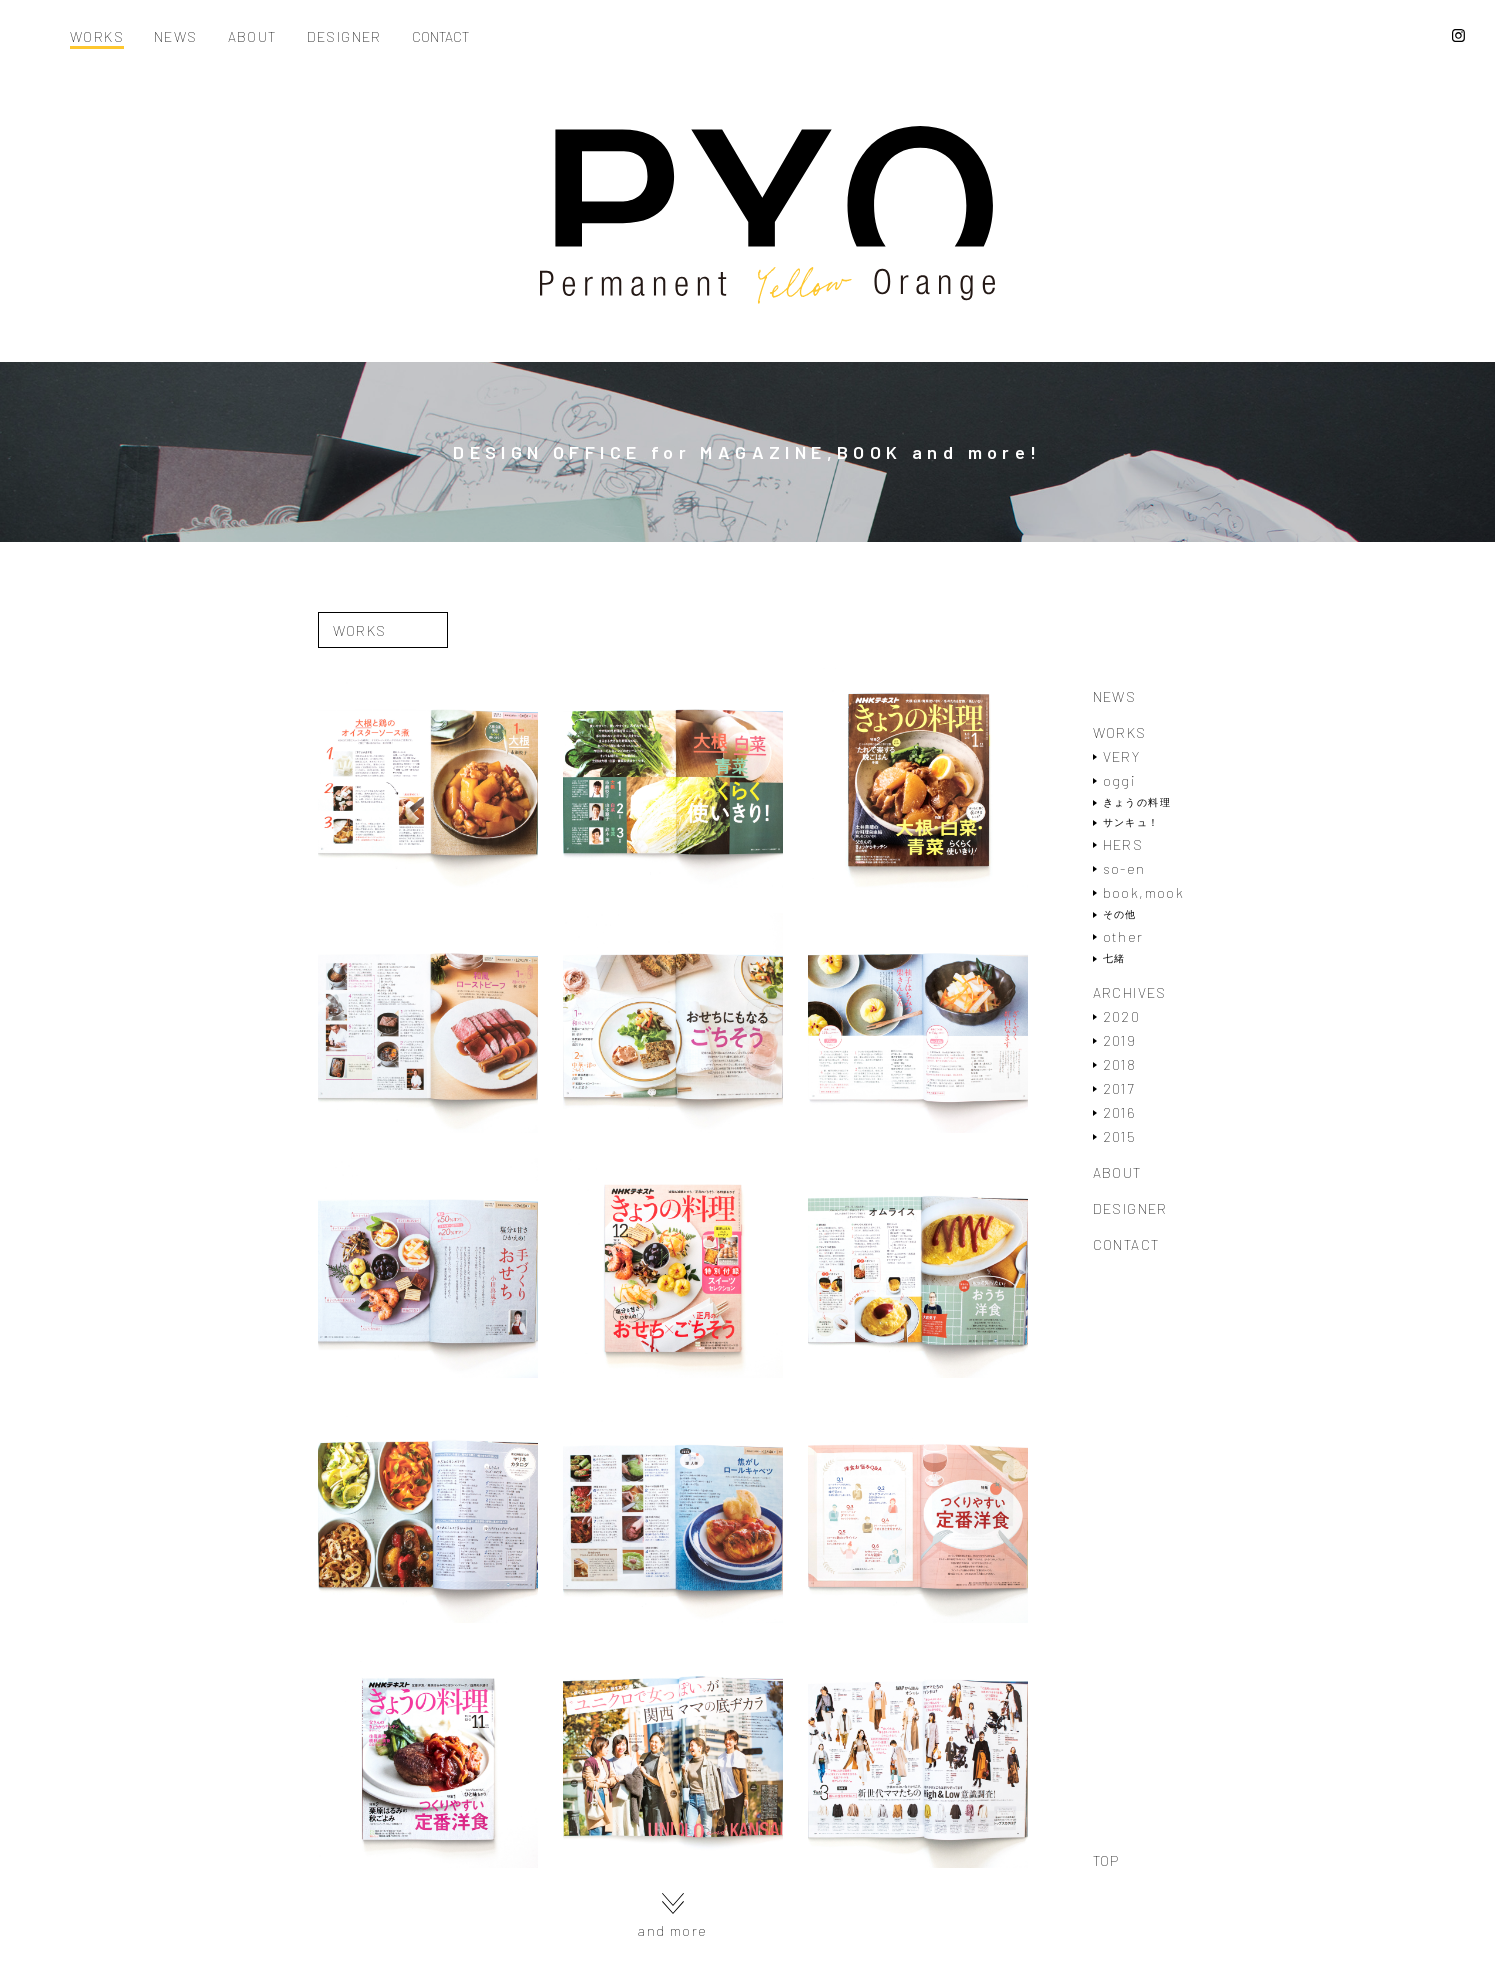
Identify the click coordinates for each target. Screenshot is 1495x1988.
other (1123, 936)
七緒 (1114, 958)
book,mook (1144, 892)
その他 (1120, 914)
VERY (1122, 756)
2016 (1120, 1112)
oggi (1119, 780)
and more (672, 1915)
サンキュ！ (1131, 822)
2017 (1119, 1088)
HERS (1123, 844)
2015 (1120, 1136)
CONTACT (440, 37)
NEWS (176, 37)
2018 (1120, 1064)
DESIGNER (344, 37)
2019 (1120, 1040)
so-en (1124, 868)
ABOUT (252, 37)
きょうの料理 (1137, 802)
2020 (1122, 1016)
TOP (1106, 1861)
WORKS (97, 37)
